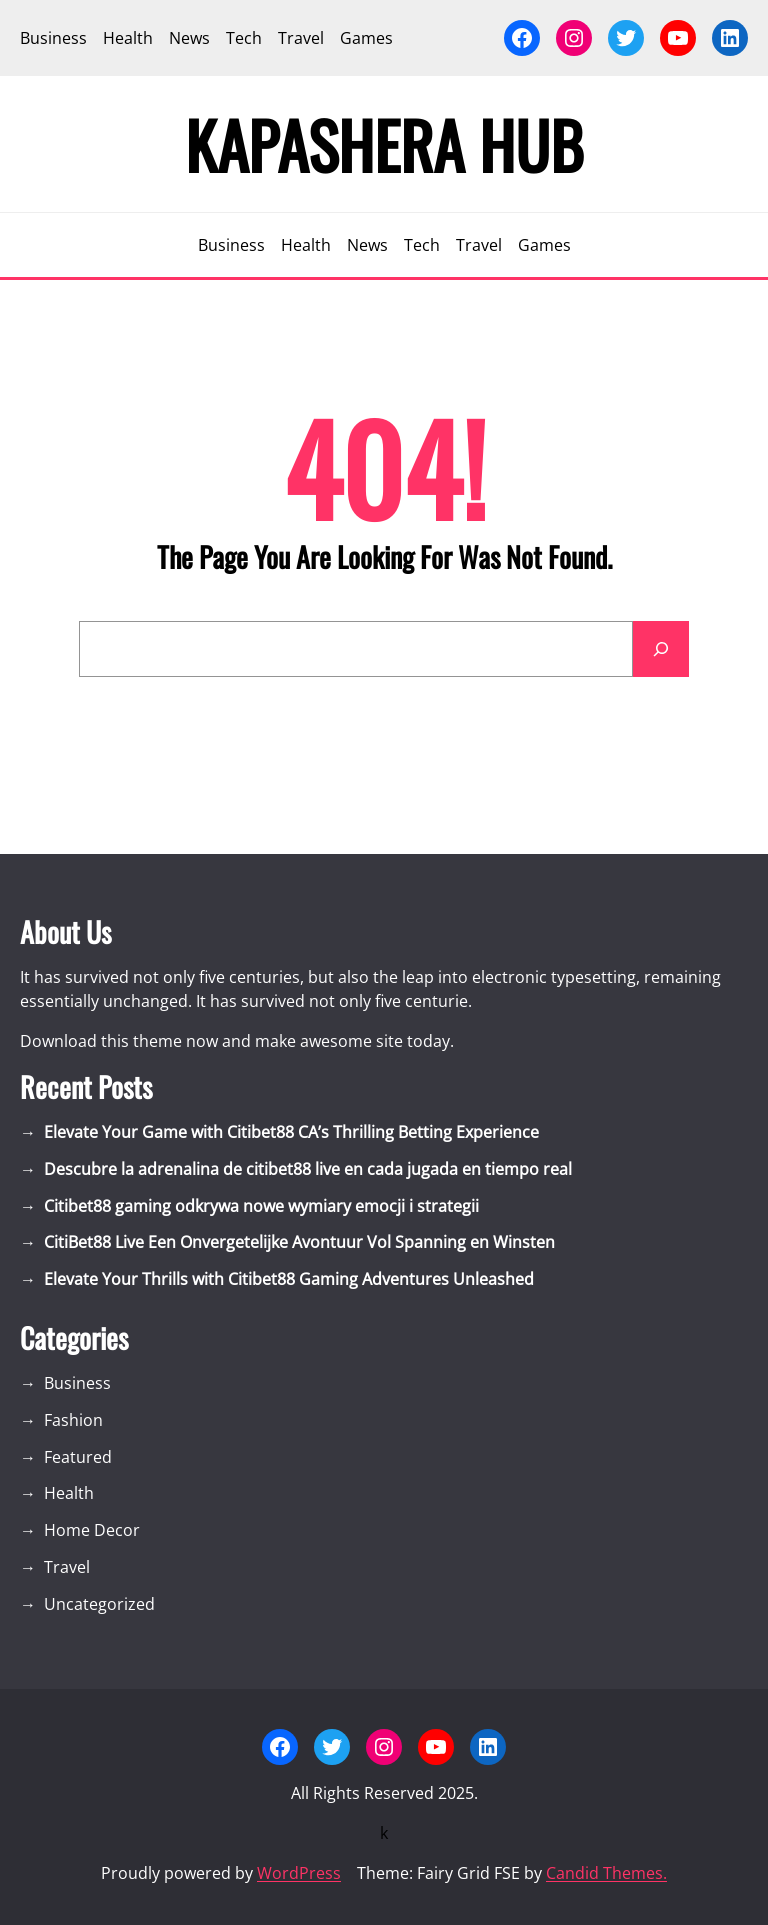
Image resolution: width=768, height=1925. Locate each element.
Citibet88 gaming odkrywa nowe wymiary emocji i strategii (261, 1206)
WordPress (299, 1873)
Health (69, 1493)
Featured (78, 1457)
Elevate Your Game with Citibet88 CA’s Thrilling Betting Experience (291, 1132)
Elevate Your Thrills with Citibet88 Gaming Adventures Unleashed (289, 1279)
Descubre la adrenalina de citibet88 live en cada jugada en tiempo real (308, 1169)
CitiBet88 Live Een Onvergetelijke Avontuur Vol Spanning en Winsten (299, 1242)
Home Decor (92, 1530)
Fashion (73, 1420)
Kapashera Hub (384, 144)
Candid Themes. (606, 1873)
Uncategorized (99, 1604)
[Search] (661, 649)
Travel (67, 1567)
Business (77, 1383)
